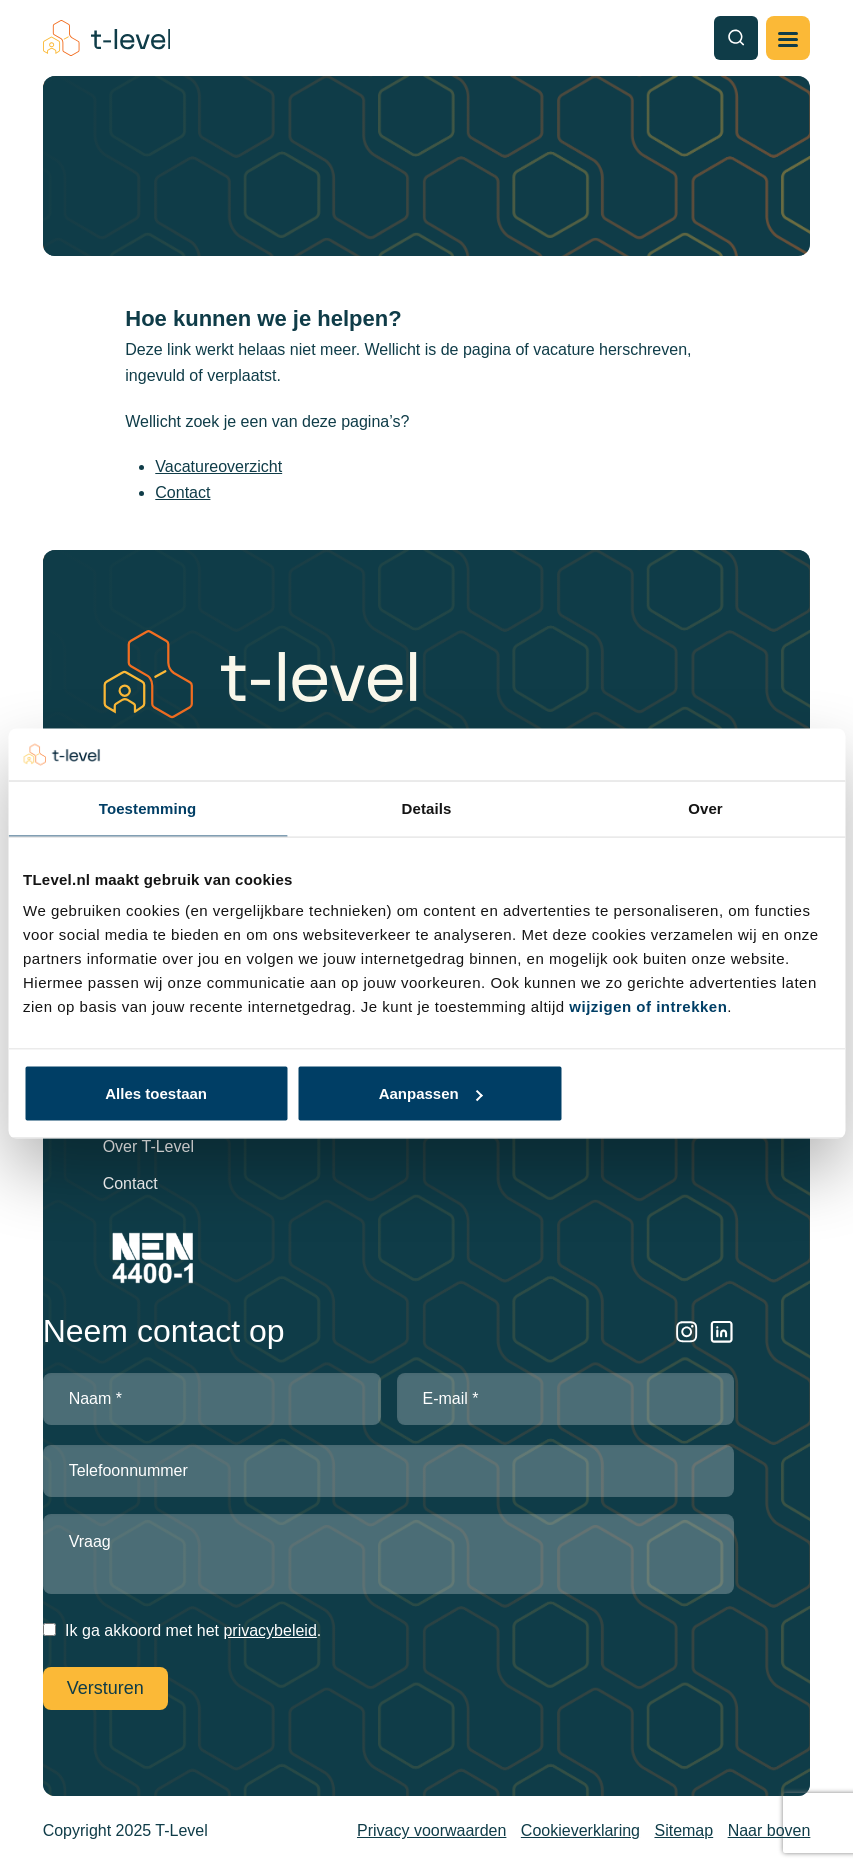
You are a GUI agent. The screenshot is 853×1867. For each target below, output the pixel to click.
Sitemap (683, 1830)
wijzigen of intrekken (648, 1006)
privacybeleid (269, 1630)
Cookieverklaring (580, 1830)
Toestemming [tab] (148, 807)
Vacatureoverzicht (218, 466)
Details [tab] (427, 807)
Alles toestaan (156, 1093)
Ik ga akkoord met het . (193, 1630)
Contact (182, 492)
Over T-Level (148, 1146)
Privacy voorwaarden (431, 1830)
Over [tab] (705, 807)
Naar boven (769, 1830)
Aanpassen (431, 1093)
